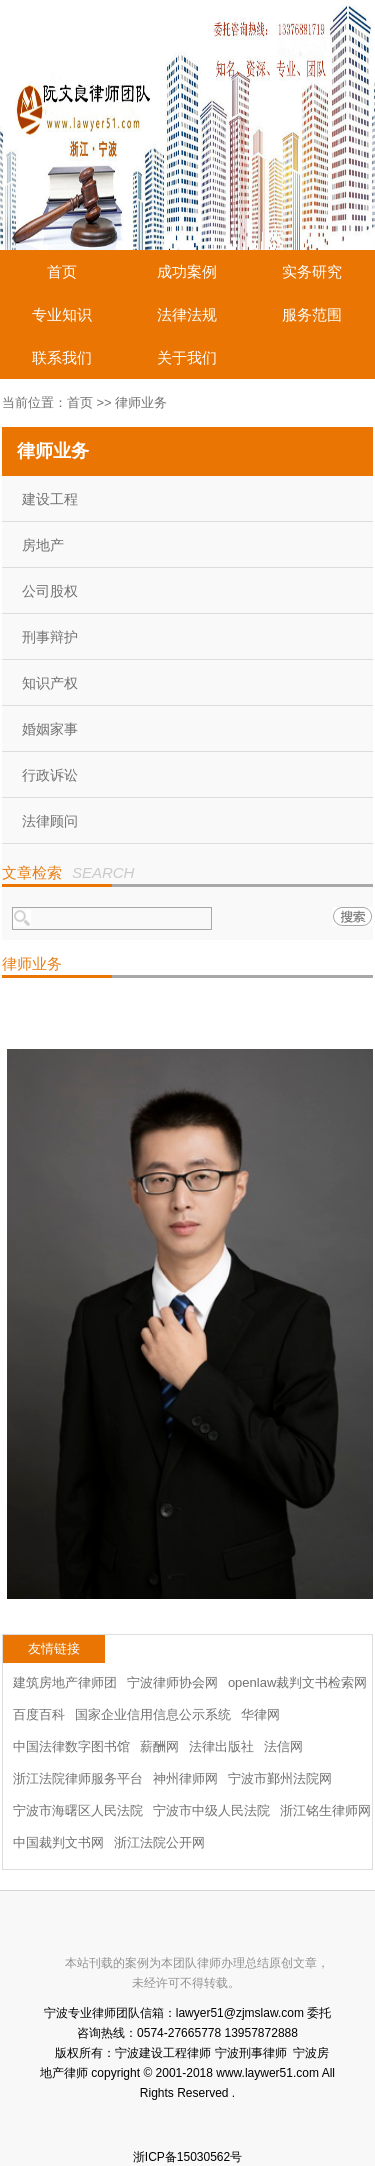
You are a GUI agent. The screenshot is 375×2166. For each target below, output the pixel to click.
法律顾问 (50, 821)
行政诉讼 (50, 775)
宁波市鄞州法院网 (280, 1778)
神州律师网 (185, 1778)
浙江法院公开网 (159, 1842)
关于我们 (187, 357)
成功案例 (187, 271)
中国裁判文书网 (58, 1842)
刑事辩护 (50, 637)
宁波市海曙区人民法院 (78, 1810)
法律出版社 (221, 1746)
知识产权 (50, 683)
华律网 (260, 1714)
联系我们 (62, 357)
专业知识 (62, 314)
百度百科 (39, 1714)
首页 (62, 271)
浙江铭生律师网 (325, 1810)
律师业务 (141, 402)
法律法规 (187, 314)
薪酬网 (159, 1746)
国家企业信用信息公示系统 (153, 1714)
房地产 (43, 545)
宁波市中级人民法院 (211, 1810)
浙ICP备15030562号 (187, 2157)
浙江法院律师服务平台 (78, 1778)
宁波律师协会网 (172, 1682)
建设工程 (50, 499)
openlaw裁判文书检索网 (297, 1682)
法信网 (283, 1746)
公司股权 (50, 591)
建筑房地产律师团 (65, 1682)
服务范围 (312, 314)
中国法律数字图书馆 (71, 1746)
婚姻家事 (50, 729)
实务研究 (312, 271)
